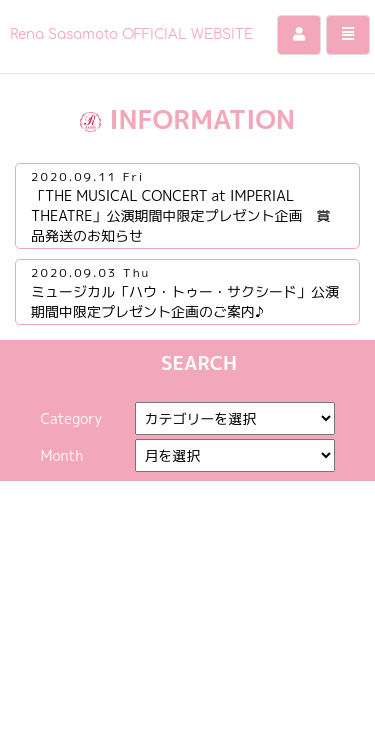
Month (61, 455)
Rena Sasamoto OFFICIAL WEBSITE (137, 34)
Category (71, 418)
